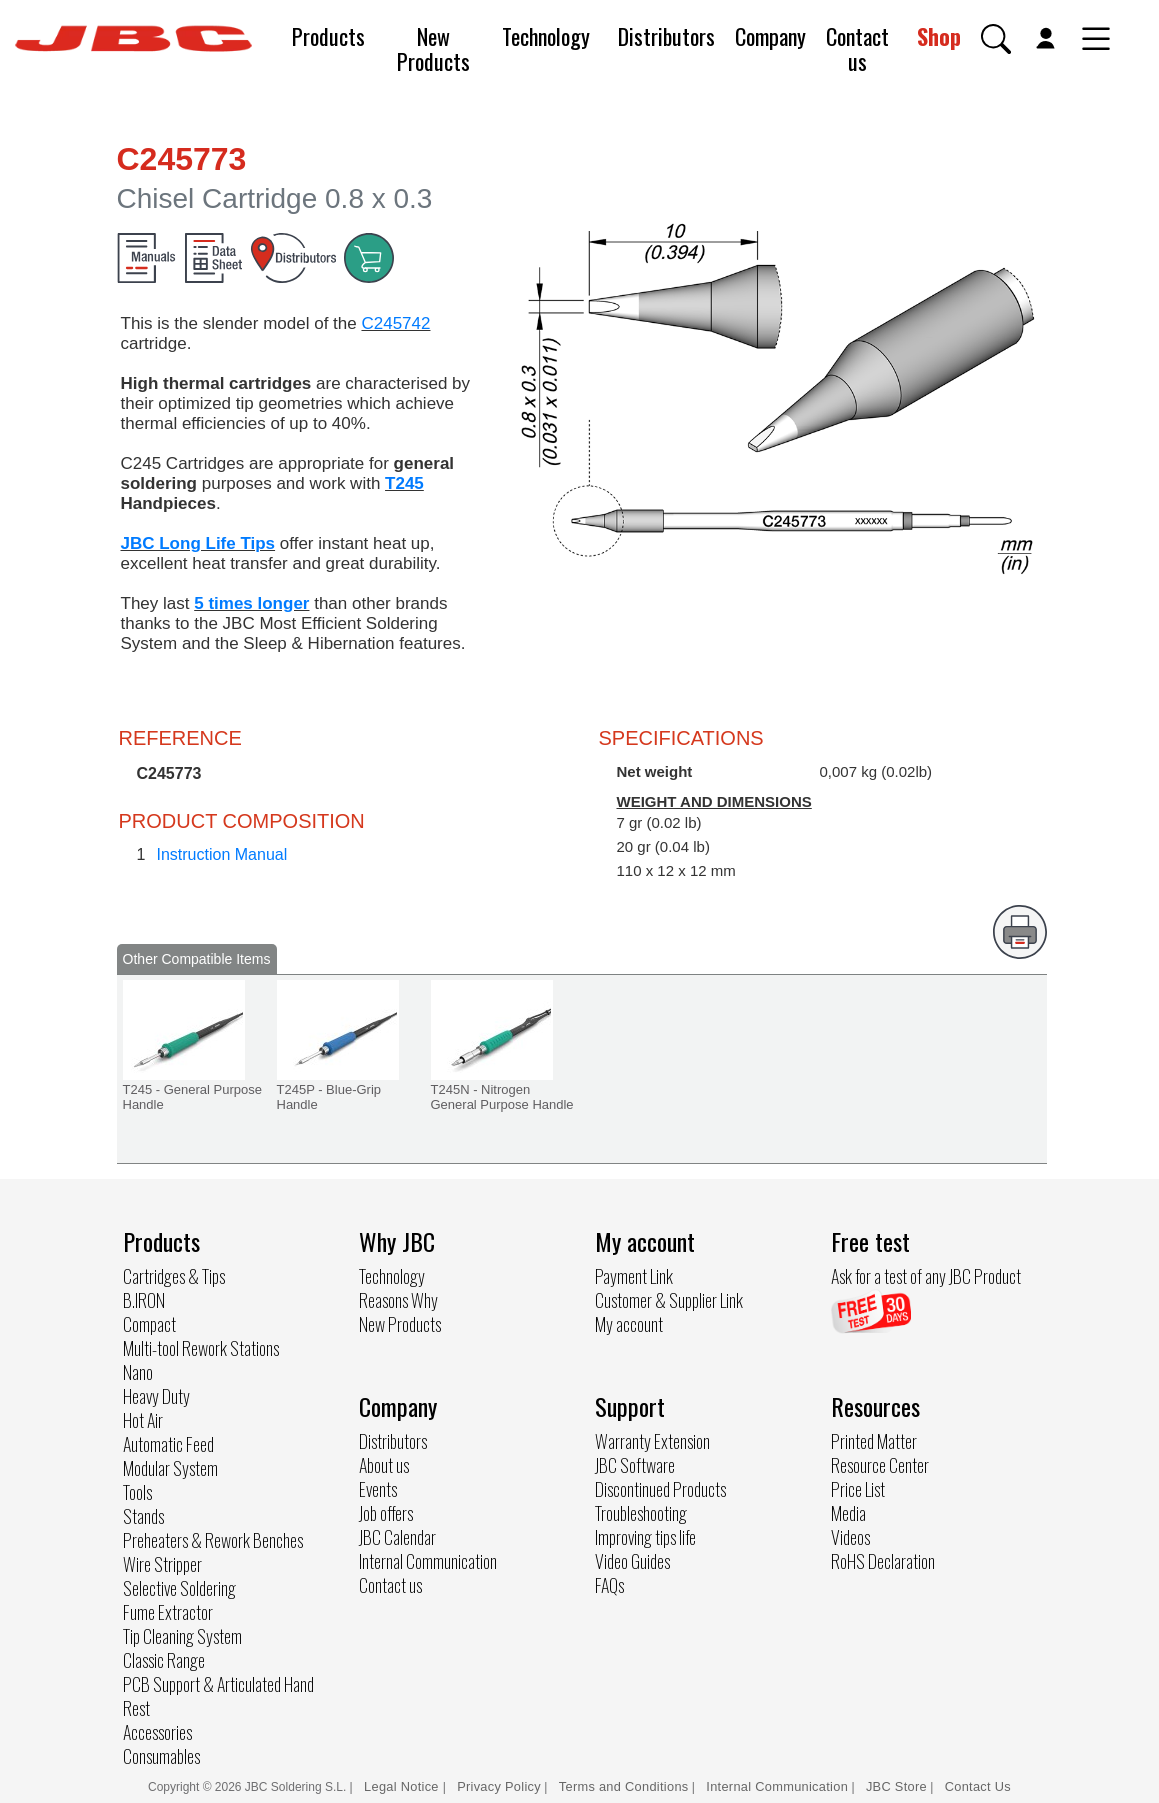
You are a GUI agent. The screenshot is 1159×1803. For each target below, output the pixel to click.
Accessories (157, 1732)
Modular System (170, 1468)
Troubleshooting (641, 1513)
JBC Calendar (397, 1537)
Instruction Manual (222, 854)
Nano (138, 1372)
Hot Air (143, 1420)
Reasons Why (398, 1300)
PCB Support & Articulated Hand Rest (218, 1696)
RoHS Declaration (883, 1561)
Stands (143, 1516)
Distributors (666, 36)
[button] (996, 39)
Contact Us (978, 1786)
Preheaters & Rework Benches (213, 1540)
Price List (858, 1489)
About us (384, 1465)
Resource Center (880, 1465)
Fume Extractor (168, 1612)
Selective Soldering (179, 1588)
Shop (939, 36)
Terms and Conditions (624, 1786)
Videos (850, 1537)
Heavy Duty (156, 1396)
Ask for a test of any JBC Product (926, 1276)
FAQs (609, 1585)
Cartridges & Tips (174, 1276)
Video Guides (632, 1561)
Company (770, 36)
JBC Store (896, 1786)
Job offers (386, 1513)
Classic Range (164, 1660)
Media (848, 1513)
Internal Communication (428, 1561)
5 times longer (251, 603)
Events (378, 1489)
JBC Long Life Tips (198, 543)
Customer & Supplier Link (669, 1300)
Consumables (161, 1756)
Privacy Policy (499, 1786)
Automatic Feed (168, 1444)
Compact (149, 1324)
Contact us (857, 48)
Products (328, 36)
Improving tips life (645, 1537)
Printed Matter (874, 1441)
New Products (433, 48)
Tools (137, 1492)
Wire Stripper (162, 1564)
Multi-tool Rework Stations (201, 1348)
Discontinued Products (660, 1489)
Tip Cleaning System (182, 1636)
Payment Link (634, 1276)
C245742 (395, 323)
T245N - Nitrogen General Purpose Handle (502, 1097)
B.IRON (144, 1300)
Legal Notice (403, 1786)
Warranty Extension (652, 1441)
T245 (404, 483)
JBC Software (635, 1465)
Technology (546, 36)
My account (629, 1324)
